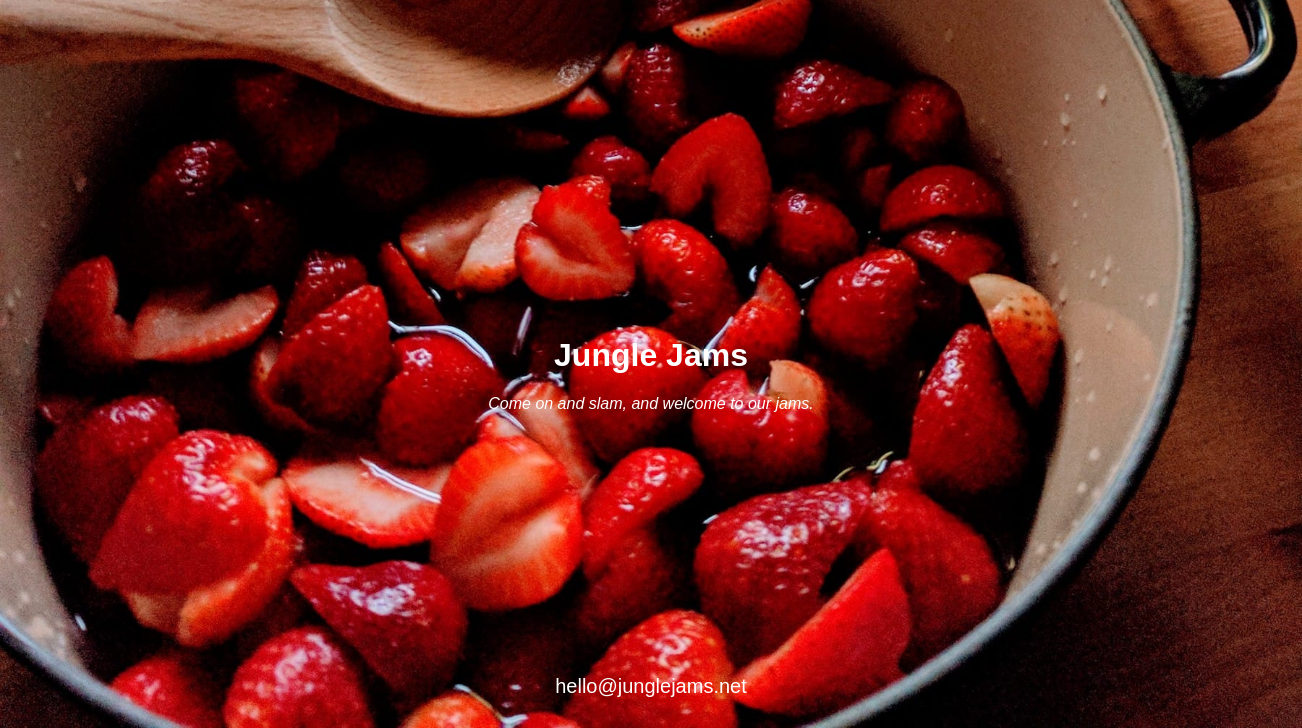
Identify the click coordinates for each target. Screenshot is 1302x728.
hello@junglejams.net (651, 686)
